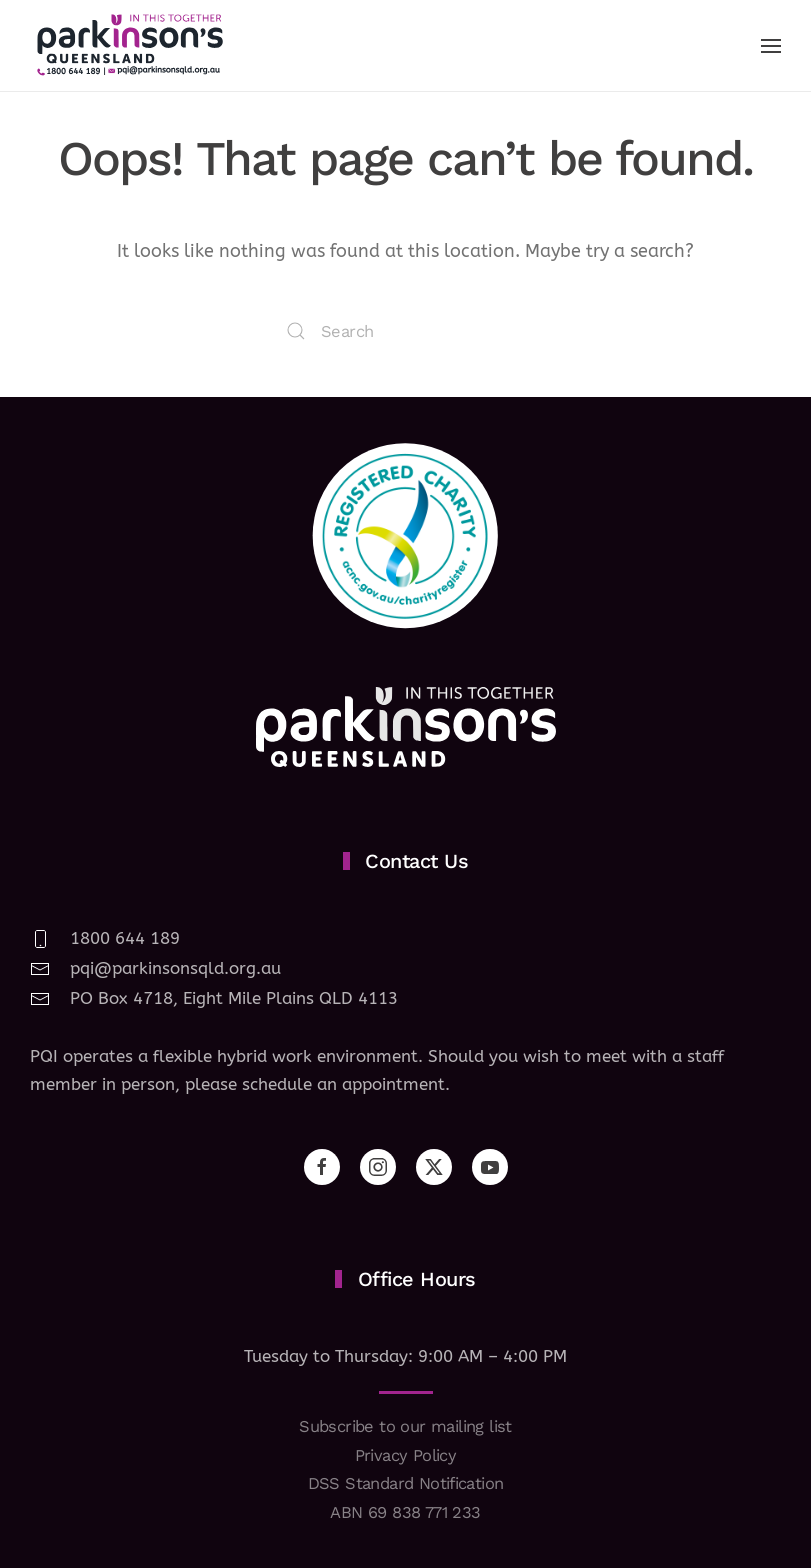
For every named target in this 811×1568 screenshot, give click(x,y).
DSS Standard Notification (406, 1483)
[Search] (406, 331)
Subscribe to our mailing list (405, 1426)
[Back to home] (130, 45)
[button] (771, 46)
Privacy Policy (406, 1455)
